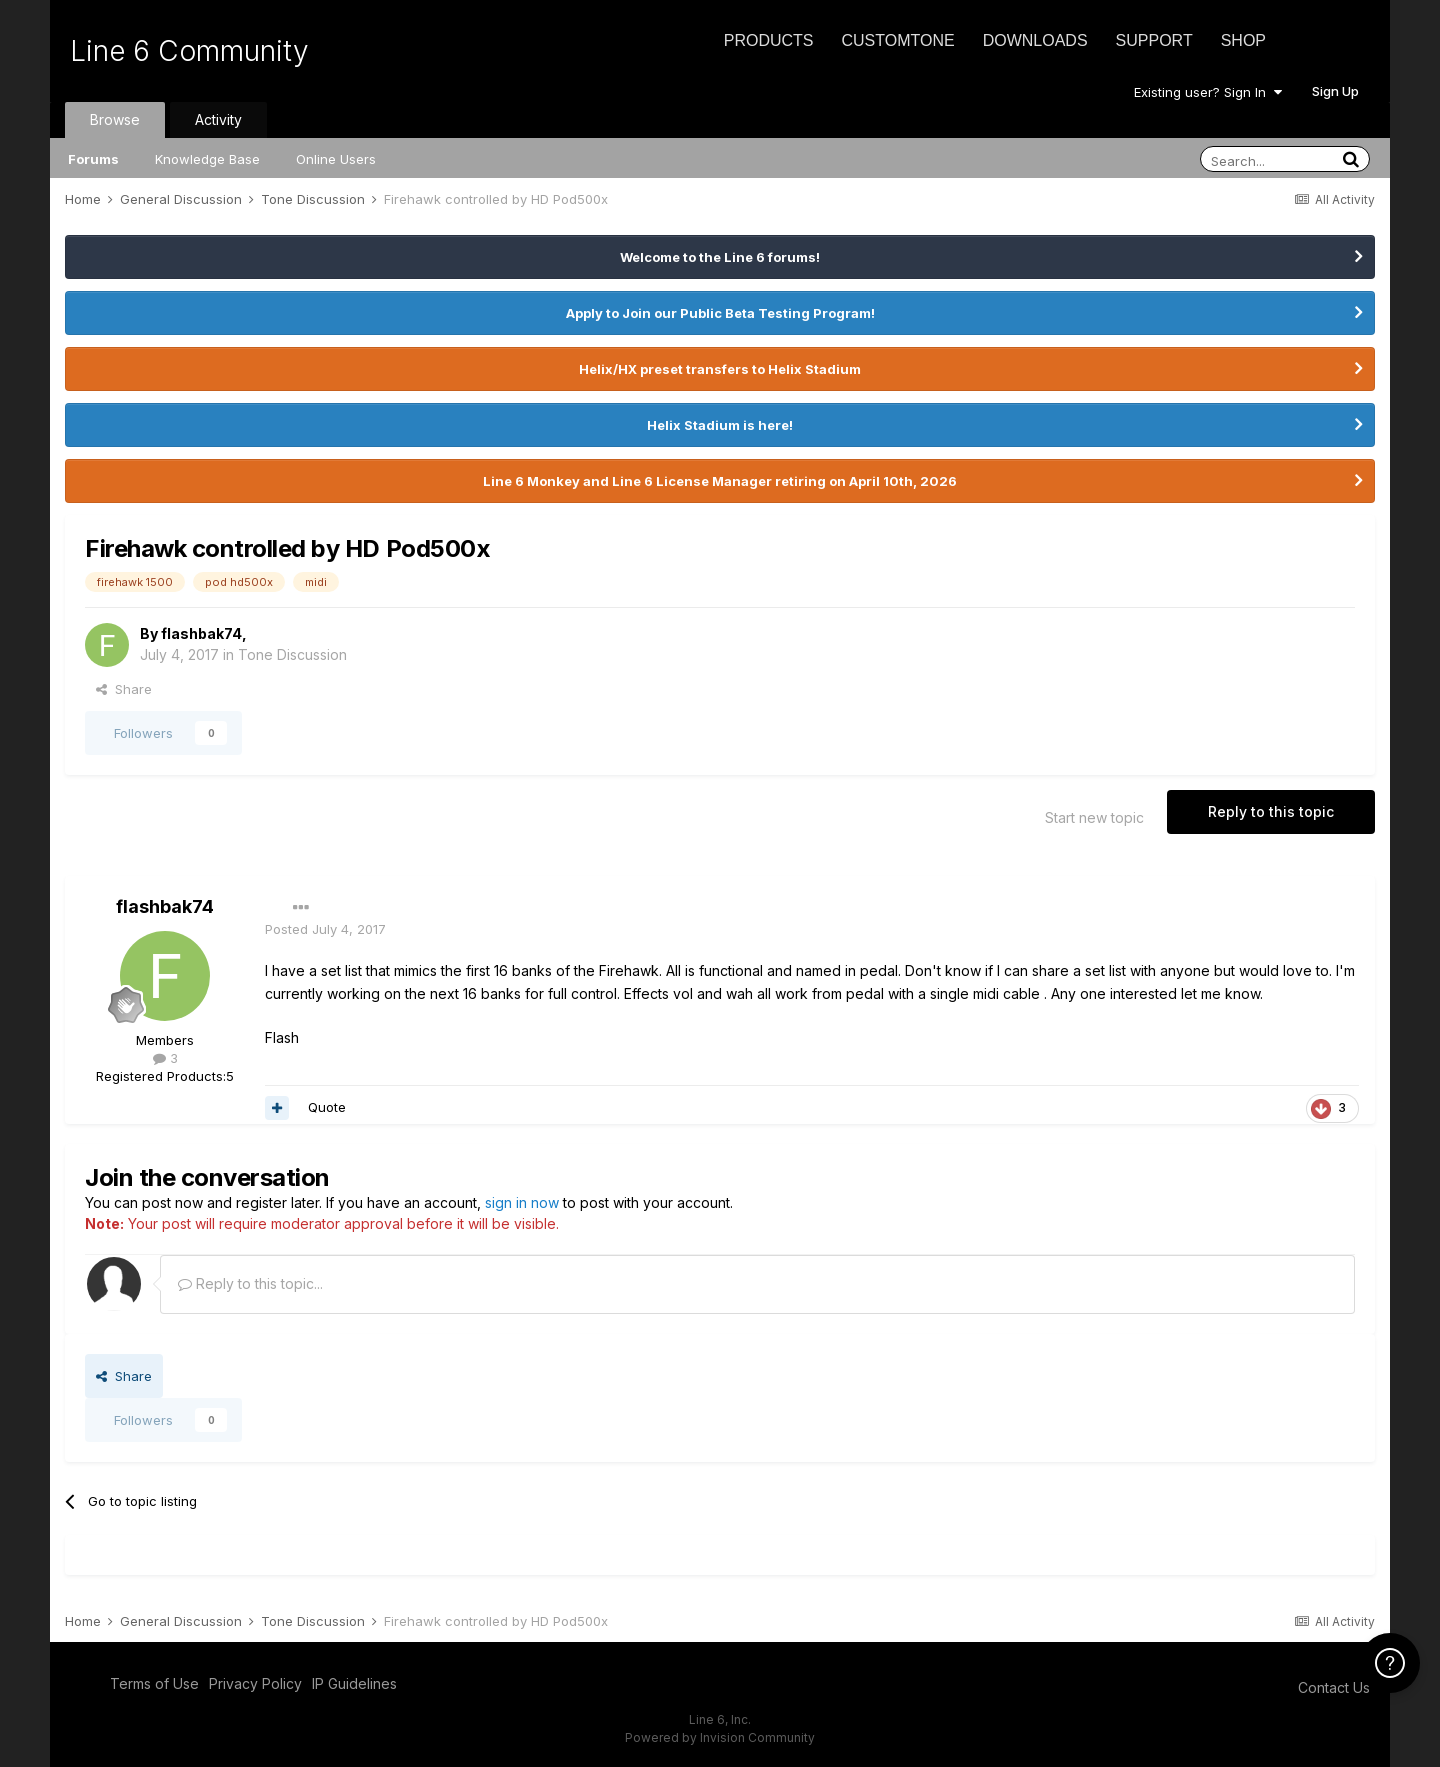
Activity (218, 119)
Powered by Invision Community (720, 1737)
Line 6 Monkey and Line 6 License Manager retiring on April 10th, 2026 (720, 481)
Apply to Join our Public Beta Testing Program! (720, 313)
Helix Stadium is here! (720, 425)
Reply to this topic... (250, 1283)
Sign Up (1335, 91)
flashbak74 (201, 633)
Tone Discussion (292, 654)
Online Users (336, 159)
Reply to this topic (1271, 811)
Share (124, 689)
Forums (93, 159)
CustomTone (897, 40)
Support (1154, 40)
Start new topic (1094, 817)
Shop (1243, 40)
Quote (327, 1107)
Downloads (1035, 40)
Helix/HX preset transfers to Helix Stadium (720, 369)
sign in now (522, 1202)
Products (769, 40)
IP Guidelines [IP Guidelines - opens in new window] (354, 1683)
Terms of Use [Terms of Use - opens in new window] (154, 1683)
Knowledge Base (207, 159)
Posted (325, 929)
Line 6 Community (189, 51)
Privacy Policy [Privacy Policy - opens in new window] (255, 1683)
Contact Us (1334, 1687)
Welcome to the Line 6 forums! (720, 257)
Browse (115, 119)
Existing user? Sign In (1208, 92)
